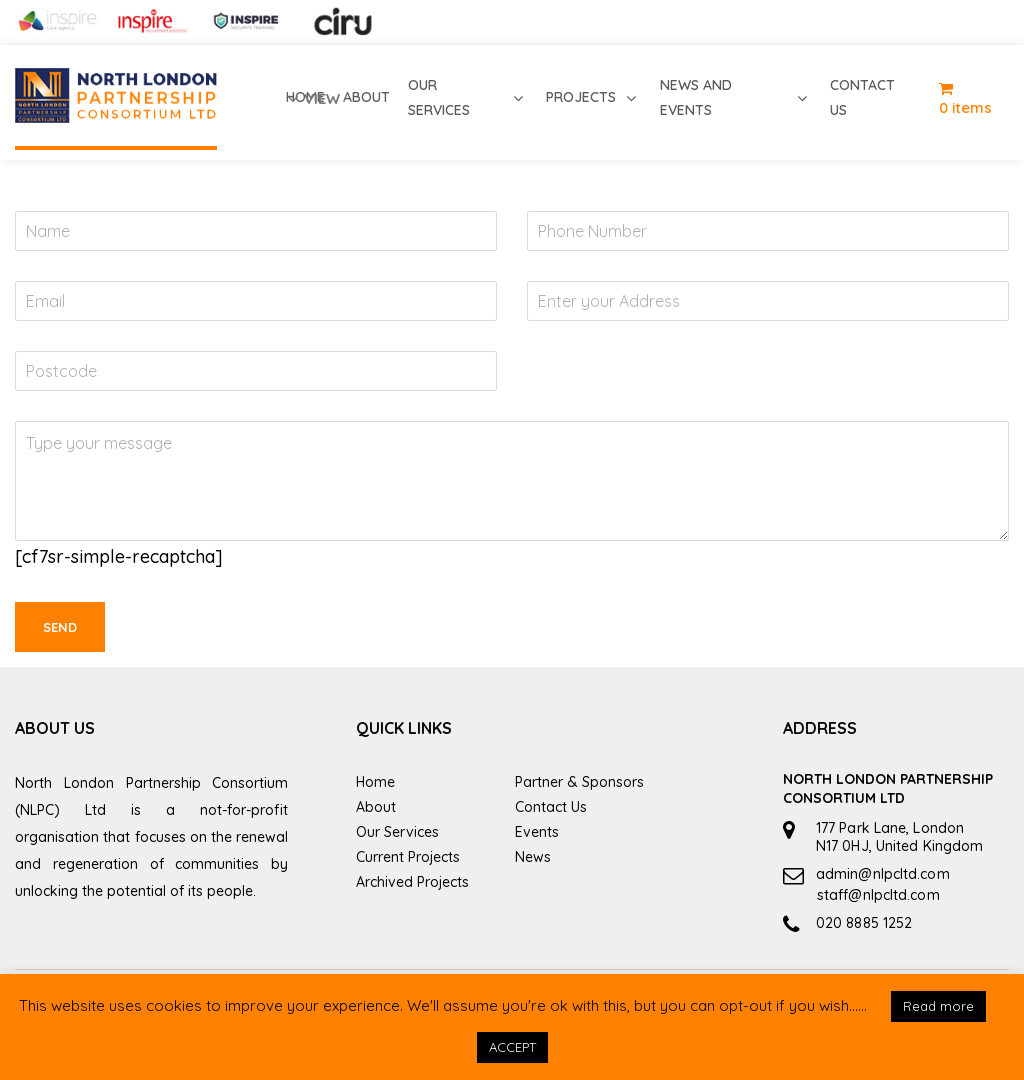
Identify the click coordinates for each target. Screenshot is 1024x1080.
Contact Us (551, 807)
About (376, 807)
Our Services (397, 832)
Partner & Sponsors (579, 782)
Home (375, 782)
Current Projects (408, 857)
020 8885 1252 (864, 923)
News (533, 857)
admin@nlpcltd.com (883, 874)
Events (537, 832)
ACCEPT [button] (512, 1047)
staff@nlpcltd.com (878, 895)
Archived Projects (412, 882)
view (313, 98)
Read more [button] (938, 1006)
